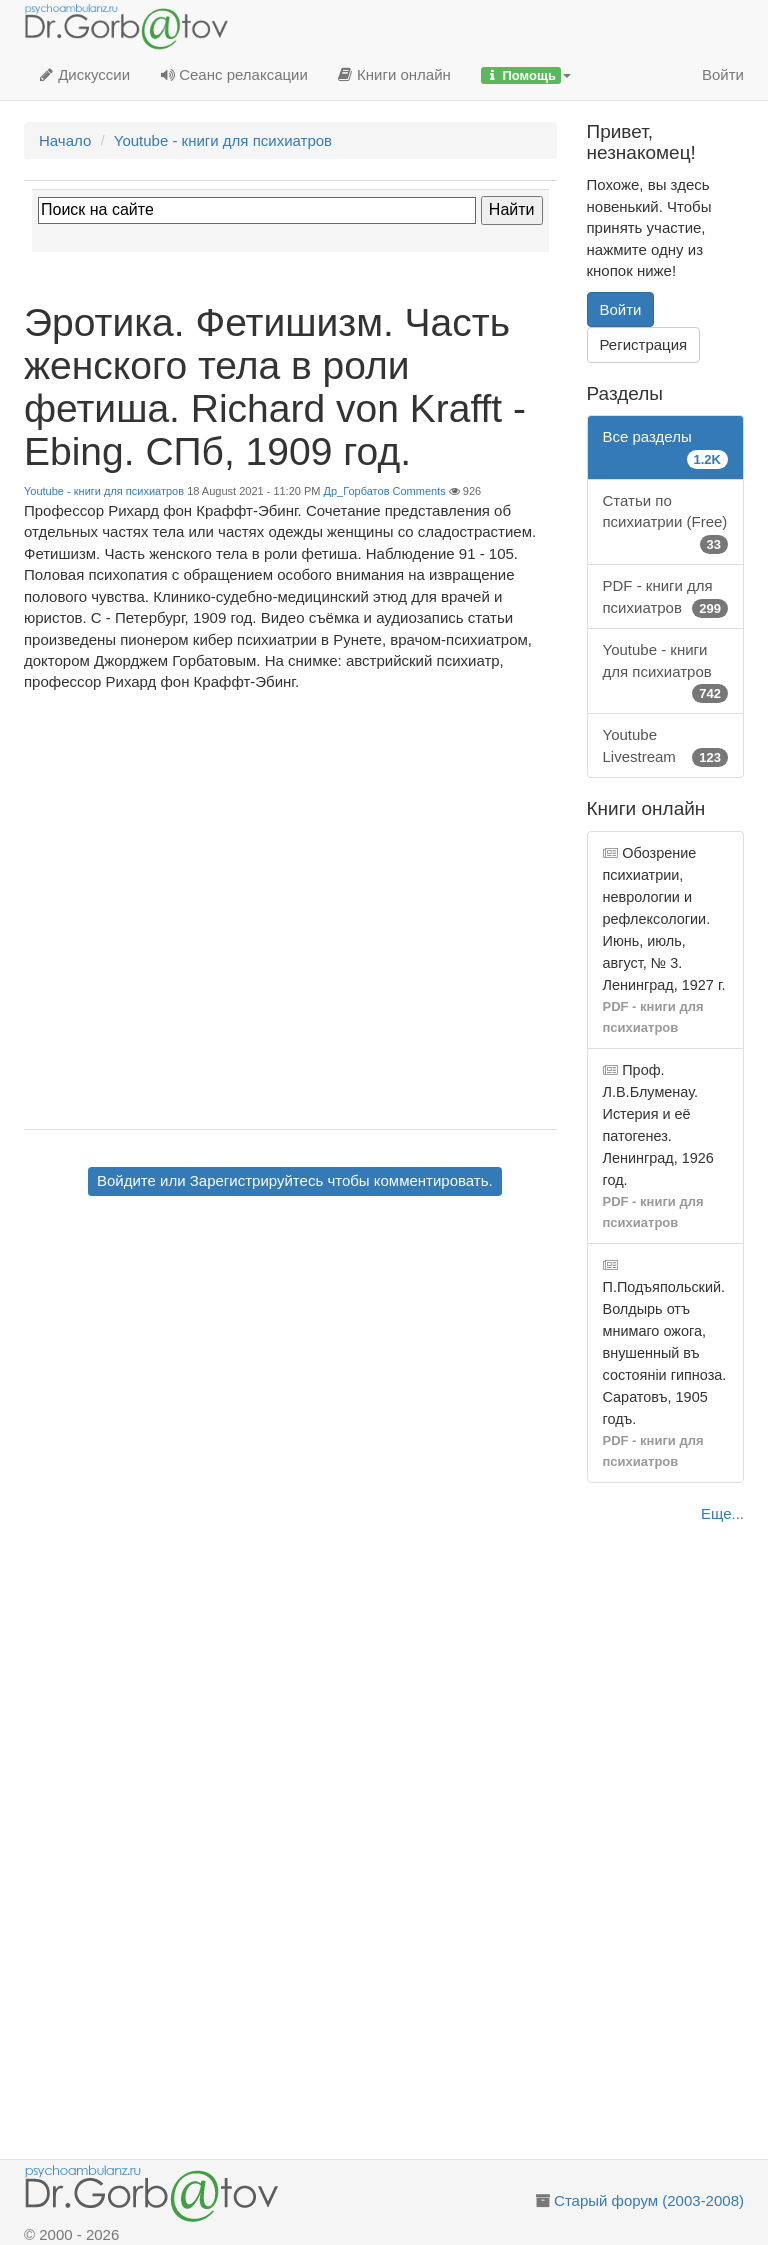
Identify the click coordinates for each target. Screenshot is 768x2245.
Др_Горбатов (357, 491)
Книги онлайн (394, 74)
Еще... (722, 1513)
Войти (723, 74)
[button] (526, 75)
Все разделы (666, 448)
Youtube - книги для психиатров (104, 491)
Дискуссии (84, 74)
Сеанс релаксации (234, 74)
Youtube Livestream (666, 746)
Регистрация (644, 344)
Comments (419, 491)
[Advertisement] (290, 1357)
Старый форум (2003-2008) (649, 2200)
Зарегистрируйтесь (256, 1180)
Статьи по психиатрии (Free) (666, 523)
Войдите (126, 1180)
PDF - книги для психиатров (666, 597)
